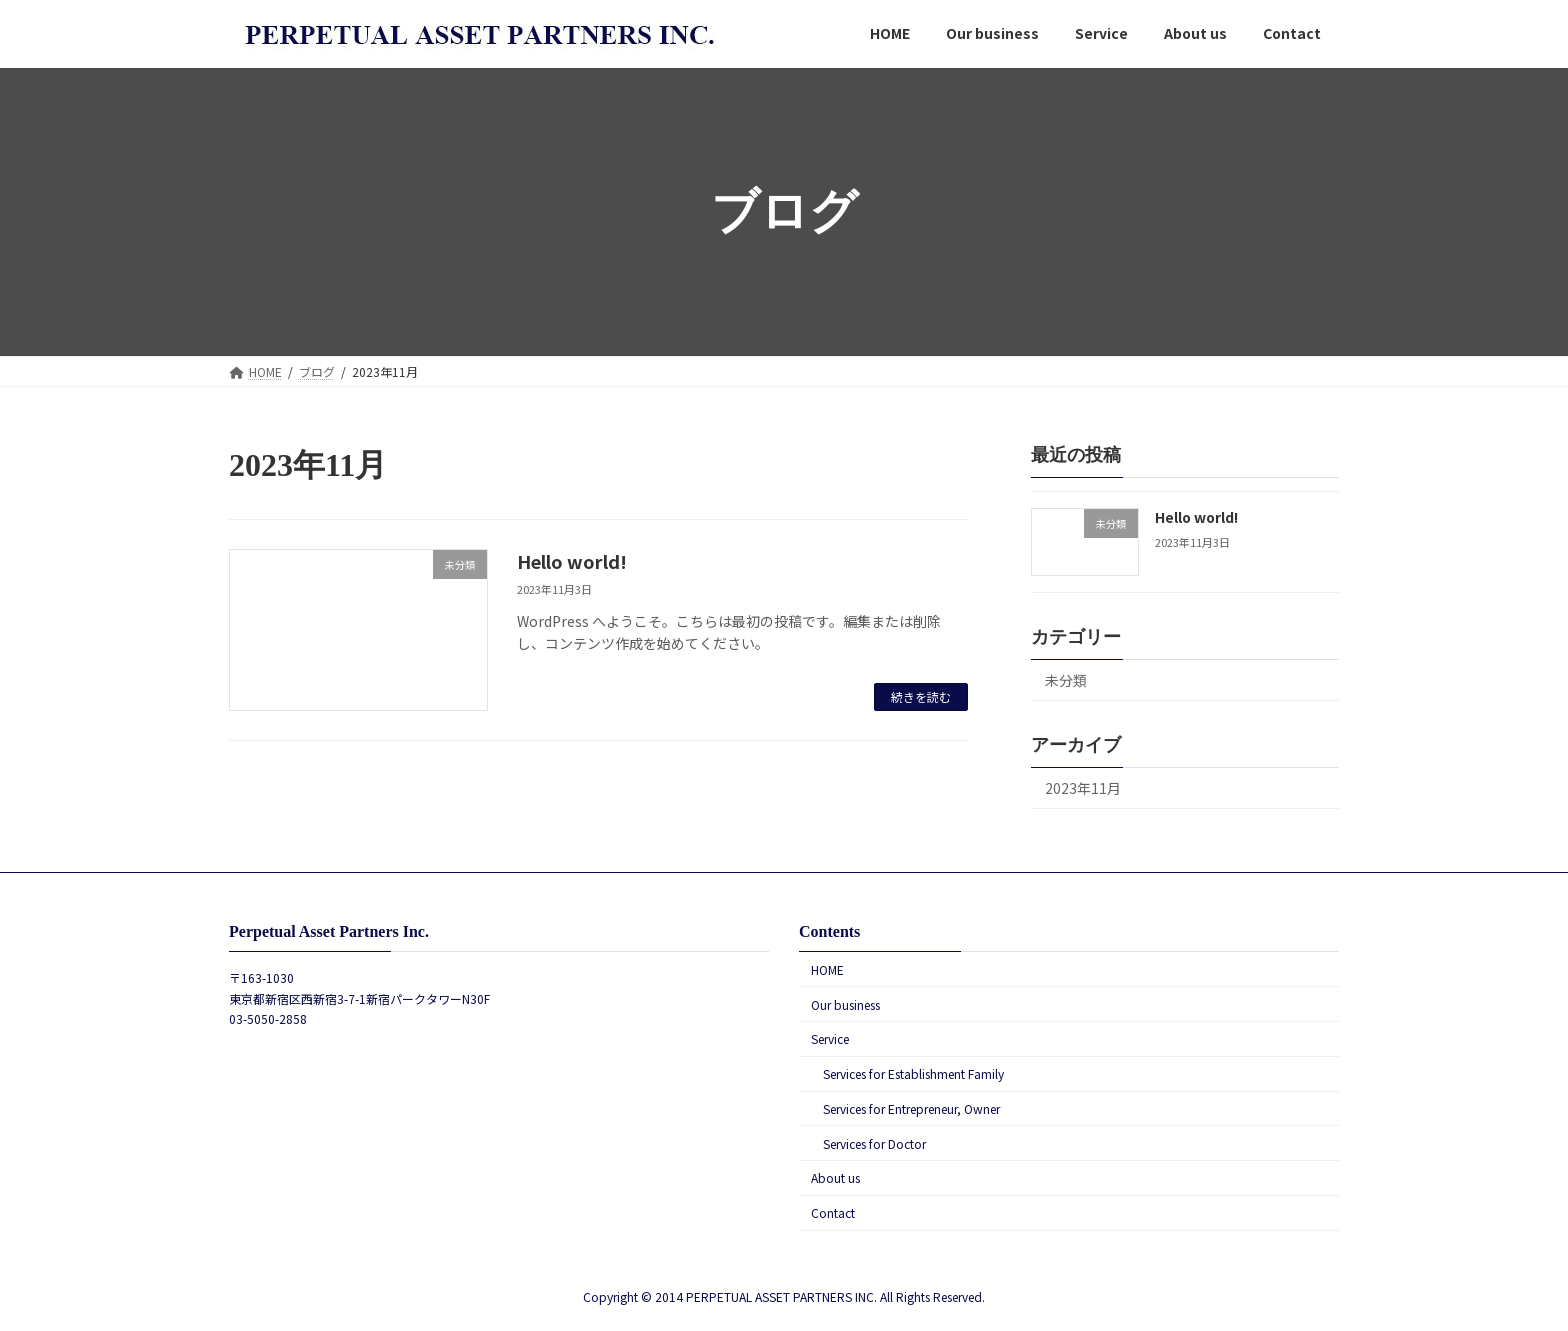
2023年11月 (1083, 788)
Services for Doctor (874, 1143)
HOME (827, 969)
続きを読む (921, 696)
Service (830, 1039)
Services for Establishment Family (913, 1074)
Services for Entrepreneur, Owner (911, 1108)
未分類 (1066, 680)
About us (835, 1178)
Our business (845, 1004)
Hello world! (572, 561)
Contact (833, 1213)
